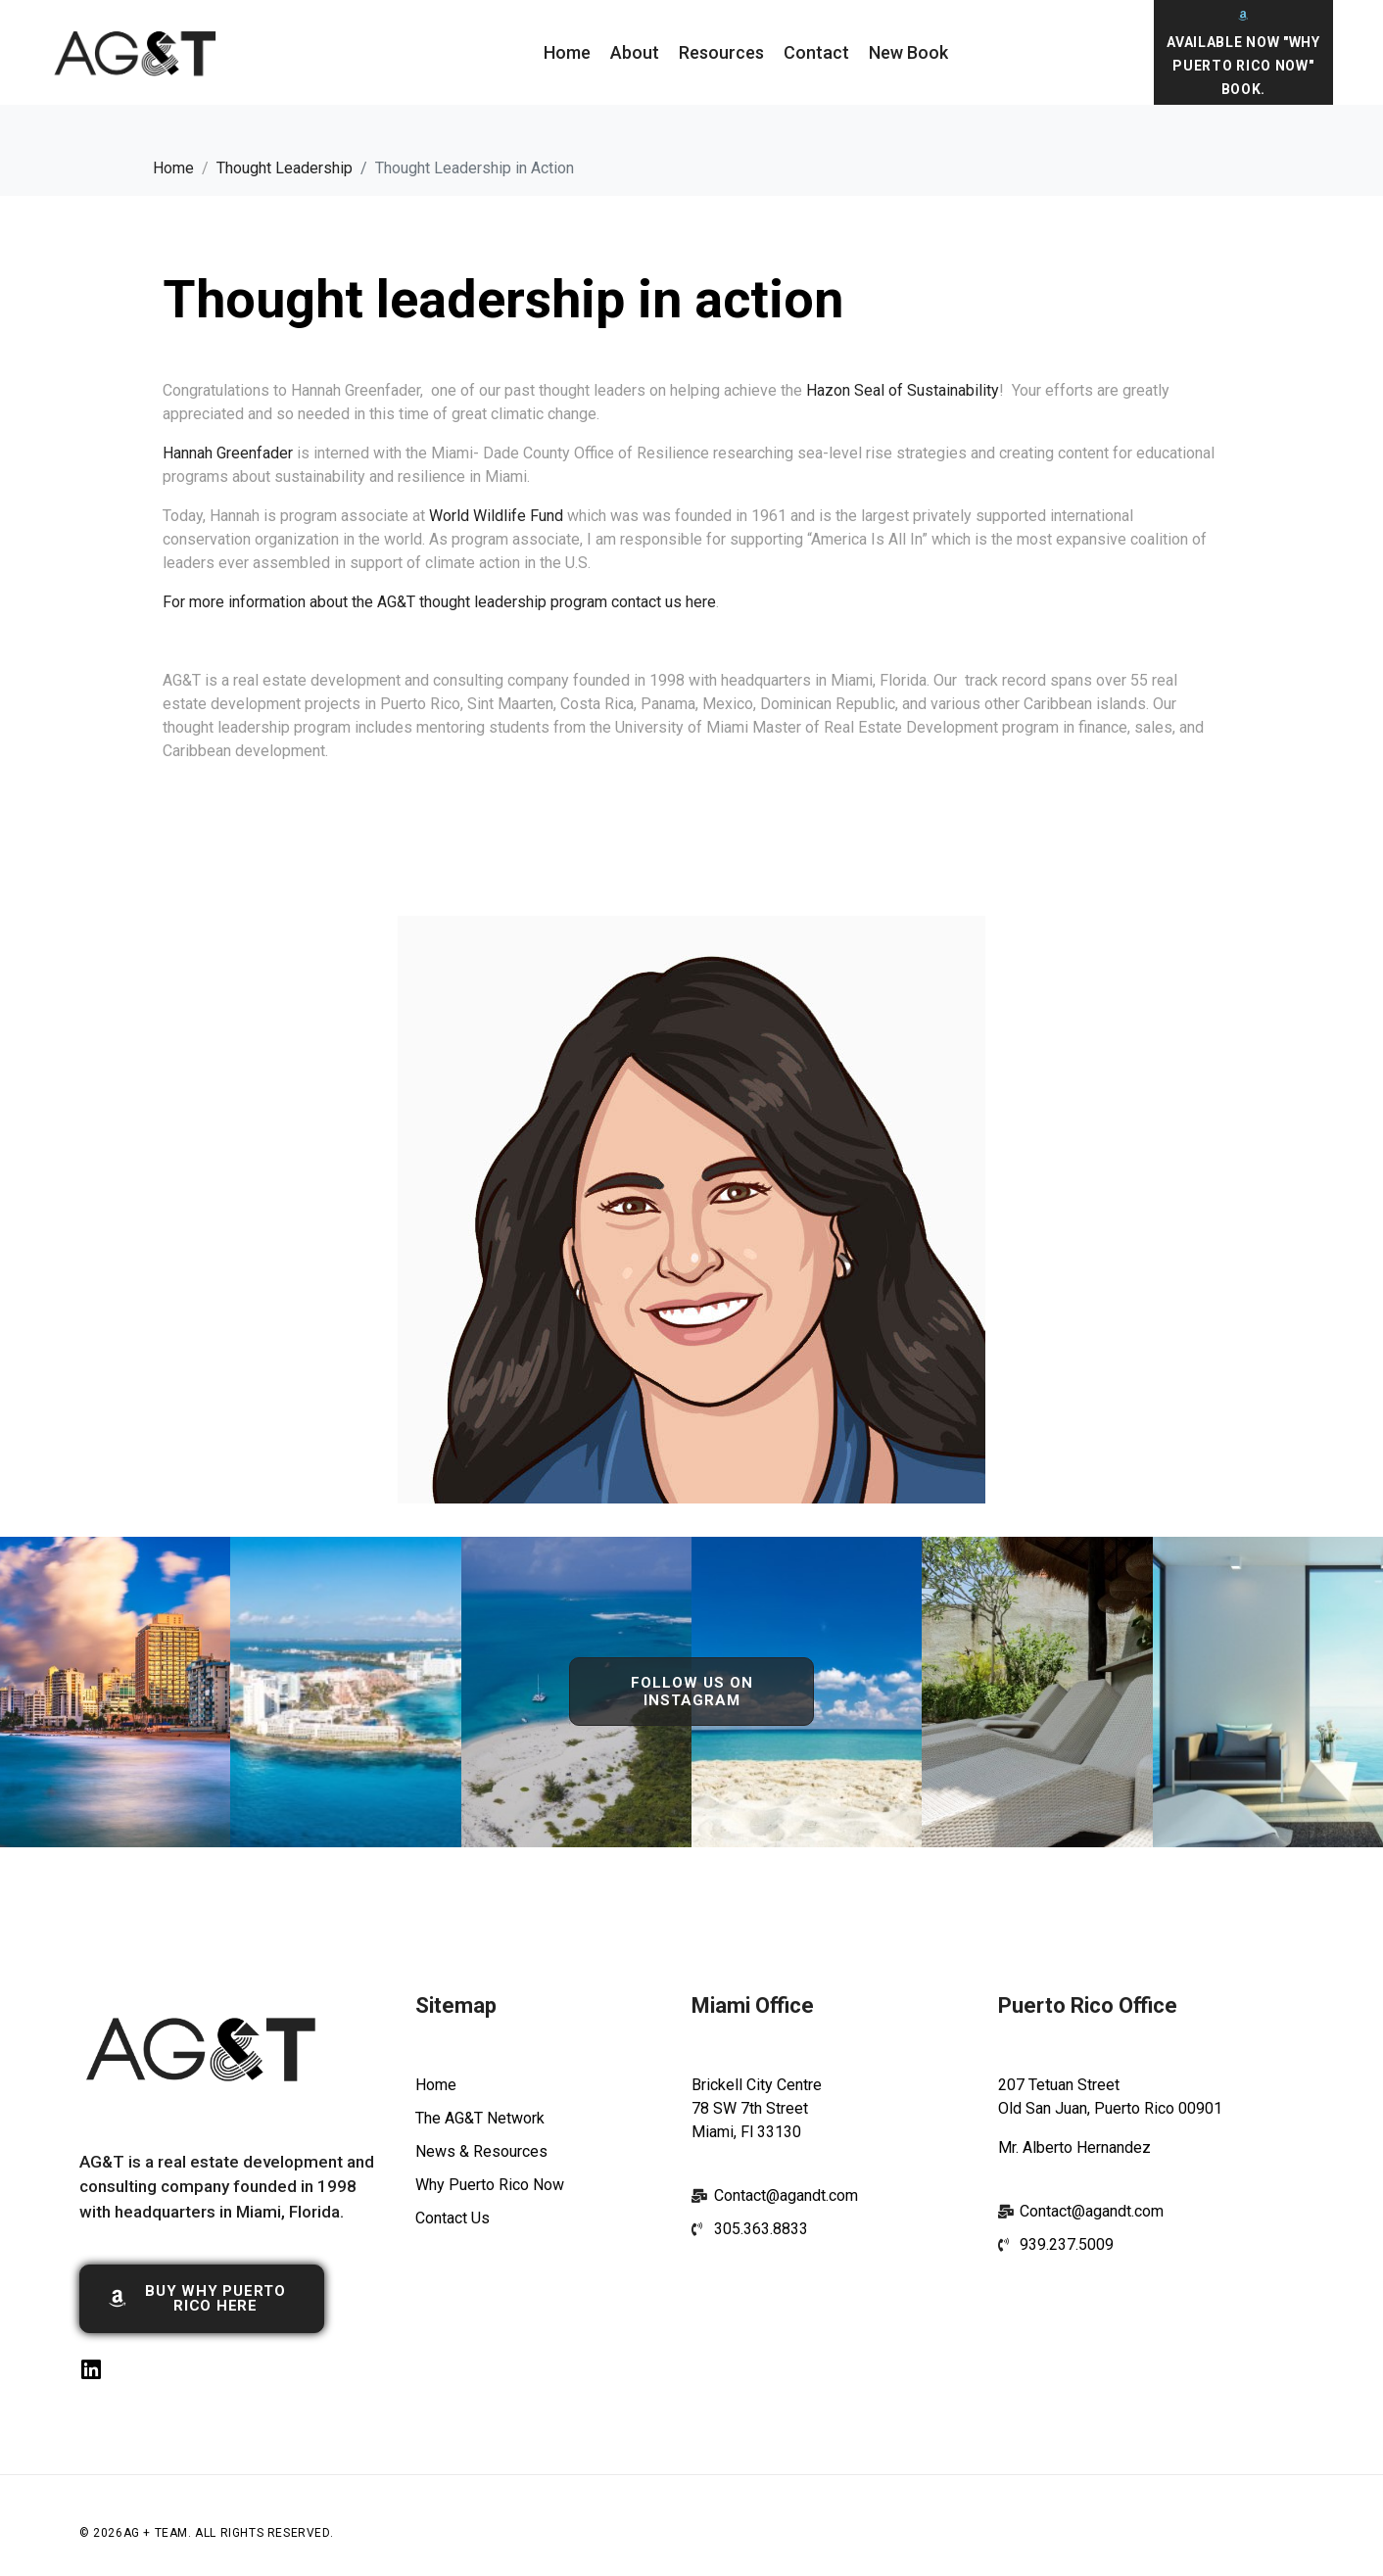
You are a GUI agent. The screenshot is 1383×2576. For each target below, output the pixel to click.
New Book (908, 52)
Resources (721, 52)
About (634, 52)
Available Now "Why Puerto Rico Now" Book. (1243, 65)
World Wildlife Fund (496, 515)
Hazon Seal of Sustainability (902, 390)
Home (567, 52)
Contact (816, 52)
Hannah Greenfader (228, 453)
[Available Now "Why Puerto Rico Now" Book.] (1243, 15)
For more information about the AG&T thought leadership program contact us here (439, 602)
